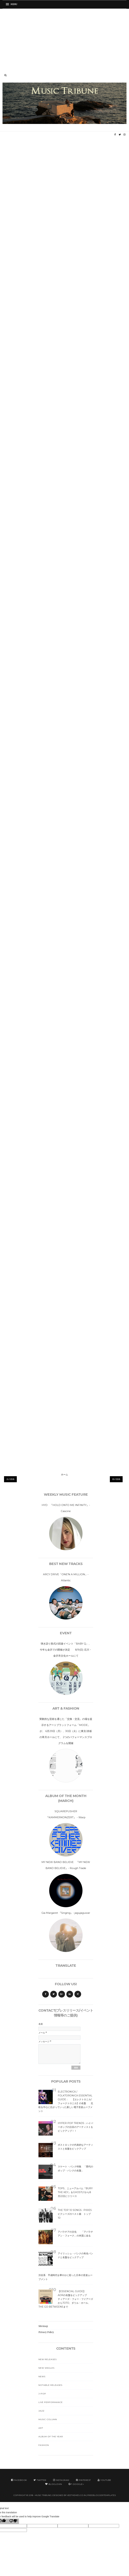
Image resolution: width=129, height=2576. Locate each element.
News (41, 2376)
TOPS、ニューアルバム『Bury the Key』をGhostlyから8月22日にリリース (75, 2192)
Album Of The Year (50, 2436)
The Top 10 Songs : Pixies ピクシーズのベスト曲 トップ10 (77, 2214)
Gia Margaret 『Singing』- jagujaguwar (65, 1912)
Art (40, 2428)
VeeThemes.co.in (76, 2495)
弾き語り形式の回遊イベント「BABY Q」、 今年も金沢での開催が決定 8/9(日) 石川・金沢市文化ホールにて (66, 1649)
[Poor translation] (13, 2521)
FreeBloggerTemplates (101, 2495)
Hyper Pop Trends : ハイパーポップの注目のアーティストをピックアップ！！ (75, 2127)
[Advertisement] (64, 37)
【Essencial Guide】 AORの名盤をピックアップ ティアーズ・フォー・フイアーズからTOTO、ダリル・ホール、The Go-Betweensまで (66, 2299)
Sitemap (43, 2326)
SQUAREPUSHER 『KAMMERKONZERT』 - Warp (65, 1814)
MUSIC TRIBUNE (43, 2495)
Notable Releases (50, 2385)
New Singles (46, 2368)
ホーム (64, 1474)
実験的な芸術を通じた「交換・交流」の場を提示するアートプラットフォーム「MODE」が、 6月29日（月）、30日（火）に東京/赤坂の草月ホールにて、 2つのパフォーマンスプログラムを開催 (65, 1731)
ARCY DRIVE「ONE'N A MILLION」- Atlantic (66, 1577)
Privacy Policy (46, 2332)
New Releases (47, 2359)
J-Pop (42, 2393)
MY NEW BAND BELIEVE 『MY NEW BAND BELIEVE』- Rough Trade (65, 1865)
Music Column (47, 2419)
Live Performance (50, 2402)
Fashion (43, 2445)
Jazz (41, 2411)
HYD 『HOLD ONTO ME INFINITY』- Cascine (66, 1508)
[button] (12, 4)
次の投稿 (10, 1479)
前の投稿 (116, 1479)
